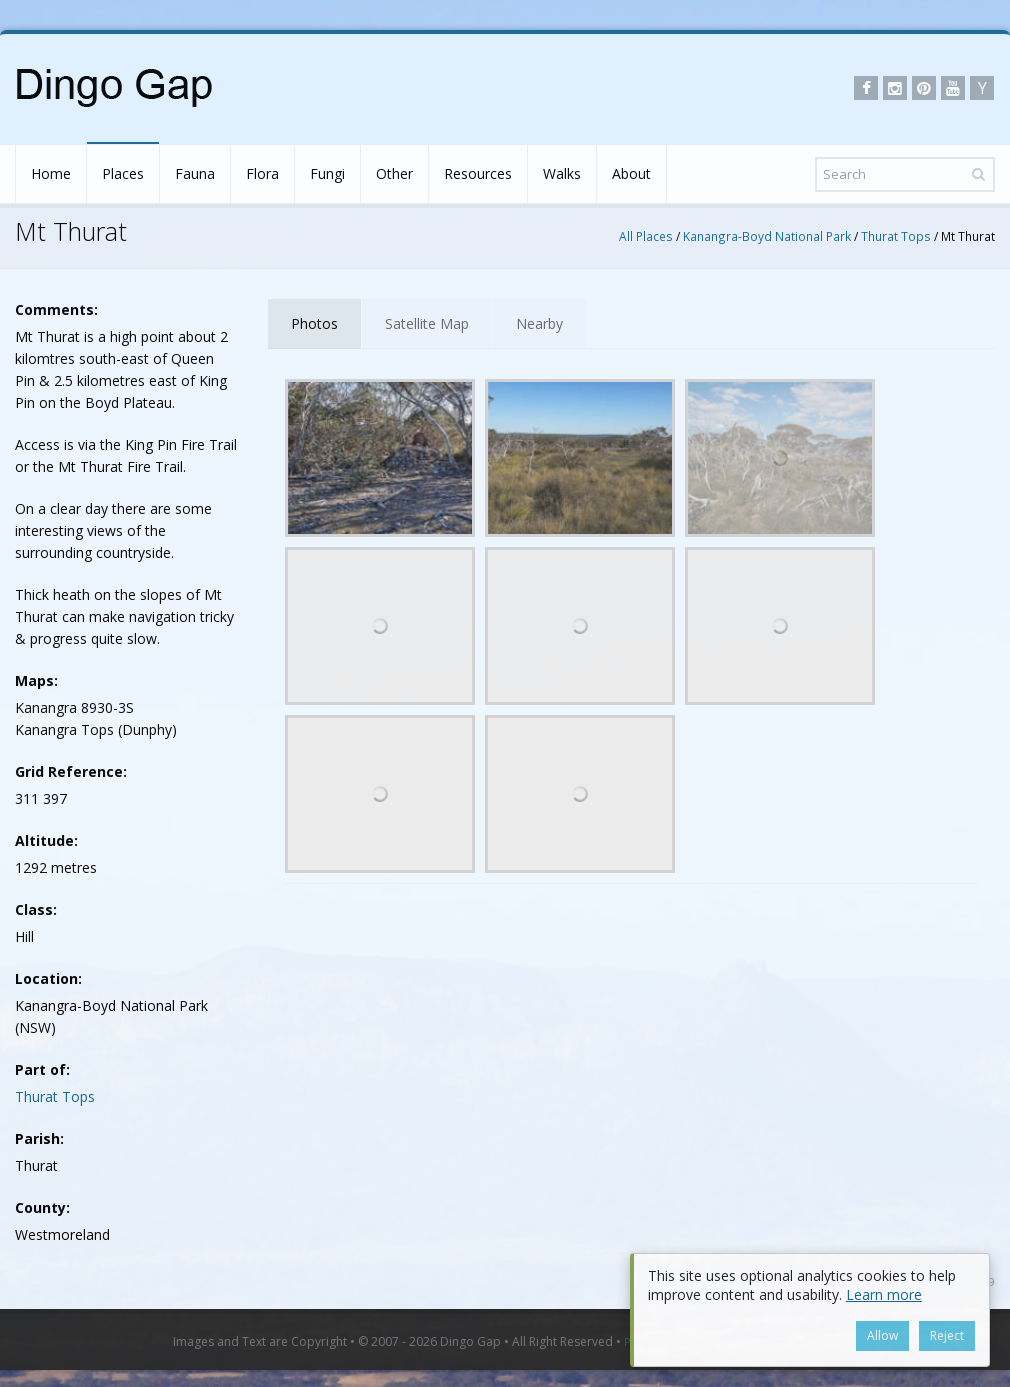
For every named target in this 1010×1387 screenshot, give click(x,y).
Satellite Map (427, 323)
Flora (262, 173)
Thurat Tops (896, 236)
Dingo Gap (470, 1341)
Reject (947, 1335)
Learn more (884, 1294)
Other (394, 173)
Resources (478, 173)
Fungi (327, 173)
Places (123, 173)
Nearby (539, 323)
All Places (646, 236)
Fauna (195, 173)
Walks (562, 173)
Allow (882, 1335)
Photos (314, 323)
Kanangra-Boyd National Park (767, 236)
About (631, 173)
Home (51, 173)
